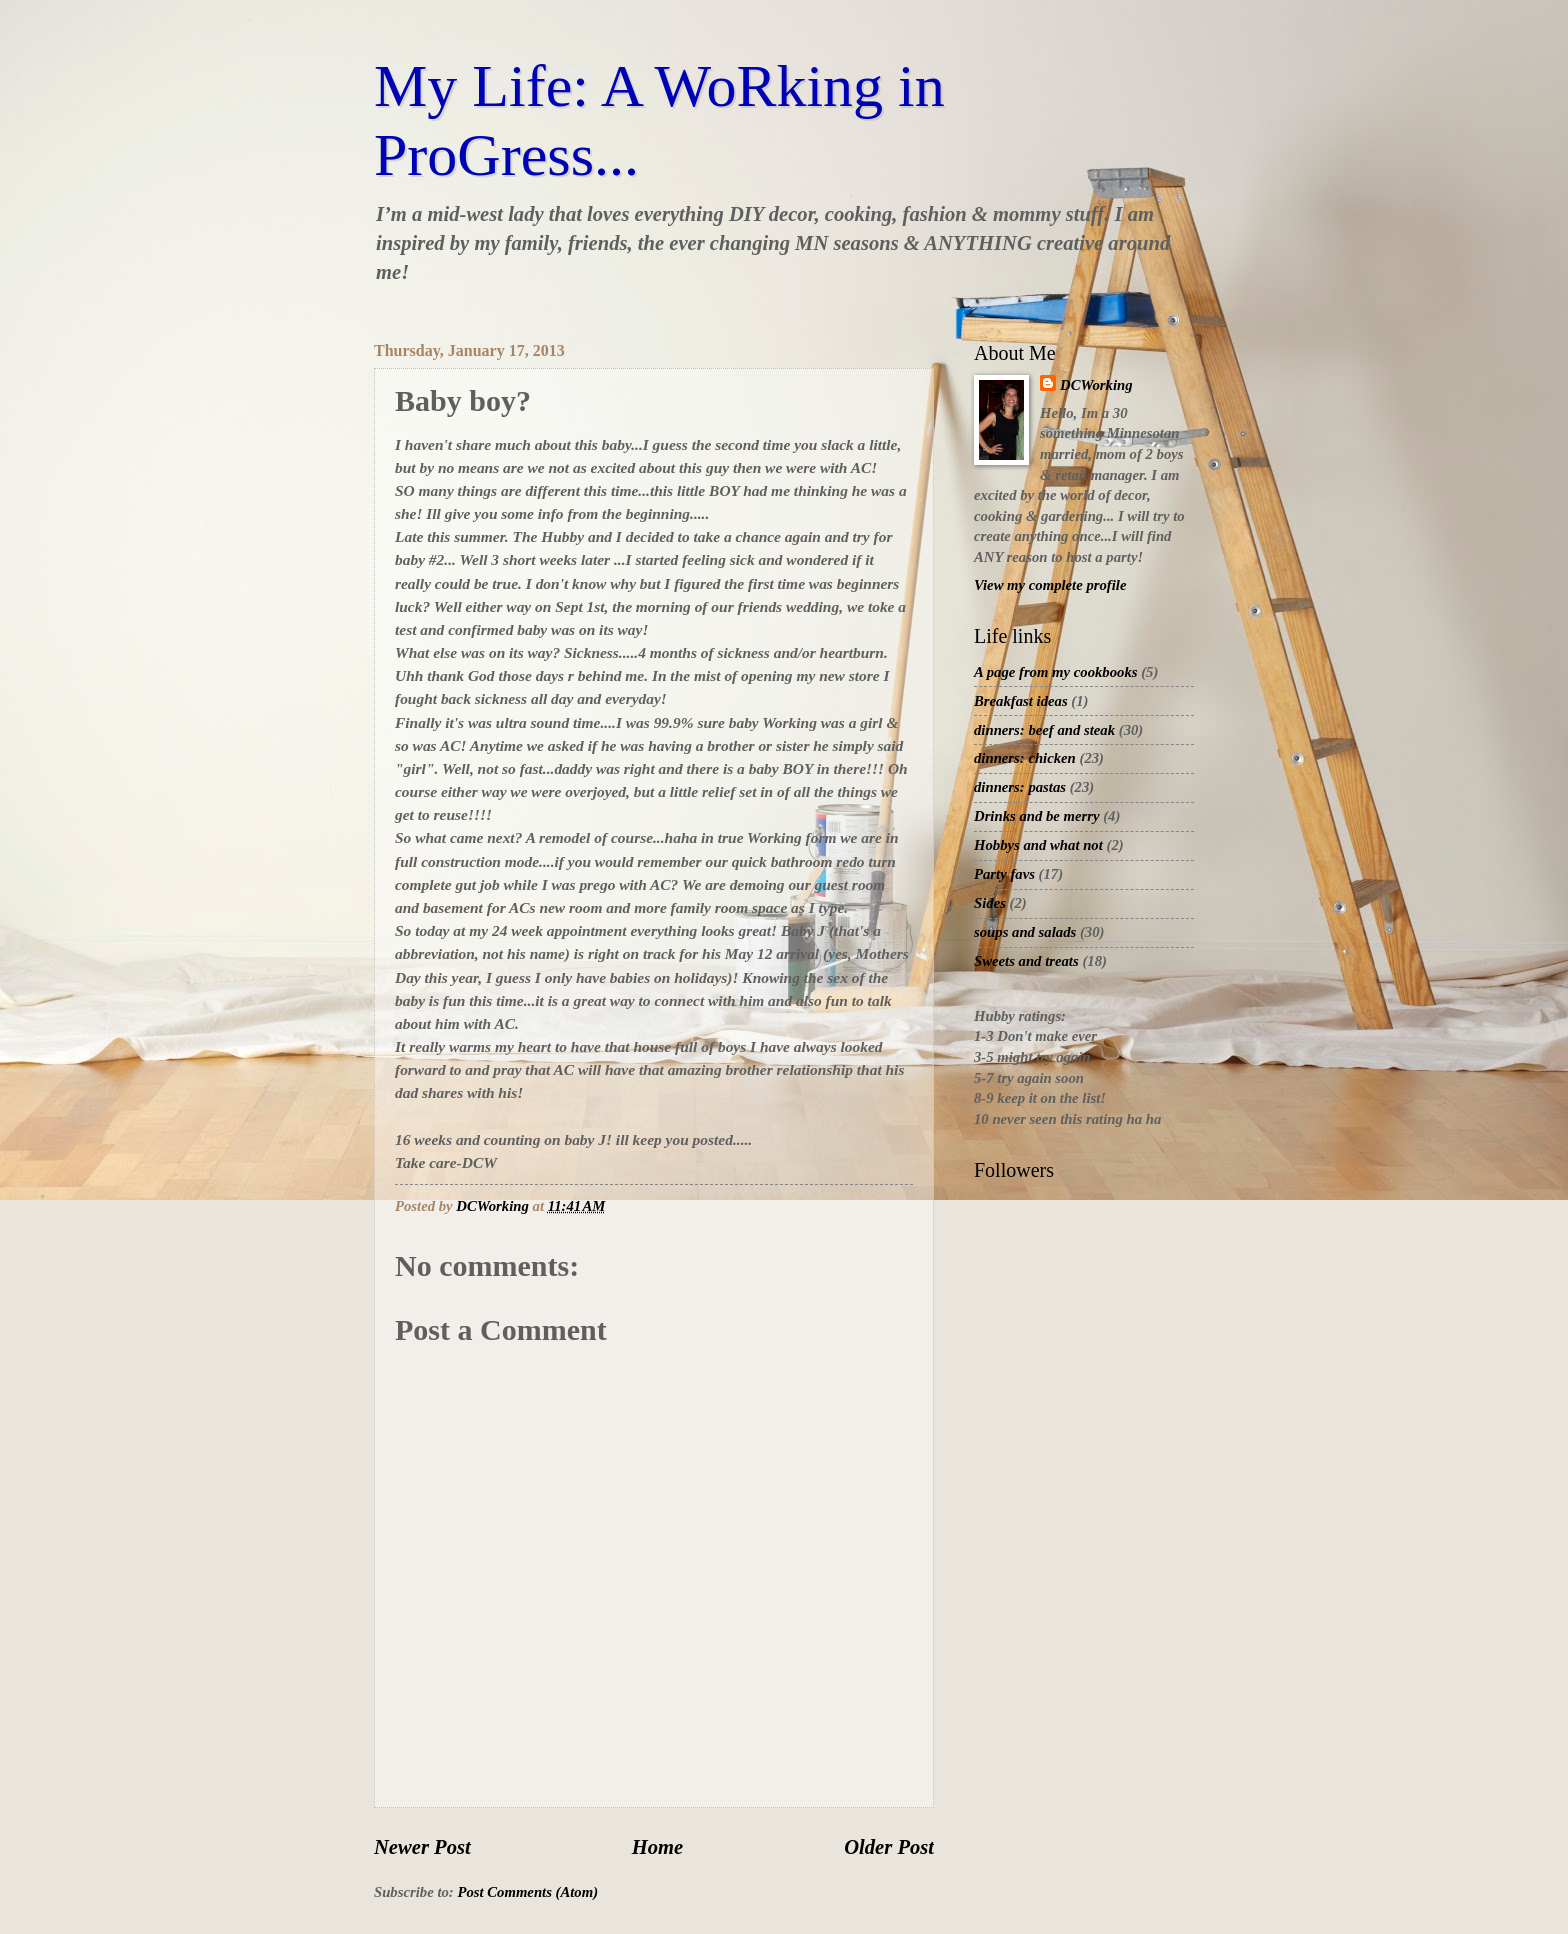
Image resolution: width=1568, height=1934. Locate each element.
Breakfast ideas (1021, 701)
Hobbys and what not (1038, 845)
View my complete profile (1050, 585)
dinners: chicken (1025, 758)
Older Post (889, 1847)
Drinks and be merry (1037, 816)
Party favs (1004, 874)
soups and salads (1025, 932)
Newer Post (422, 1847)
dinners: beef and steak (1044, 730)
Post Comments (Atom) (527, 1892)
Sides (990, 903)
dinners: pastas (1020, 787)
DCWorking (1096, 385)
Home (657, 1847)
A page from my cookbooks (1056, 672)
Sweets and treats (1026, 961)
